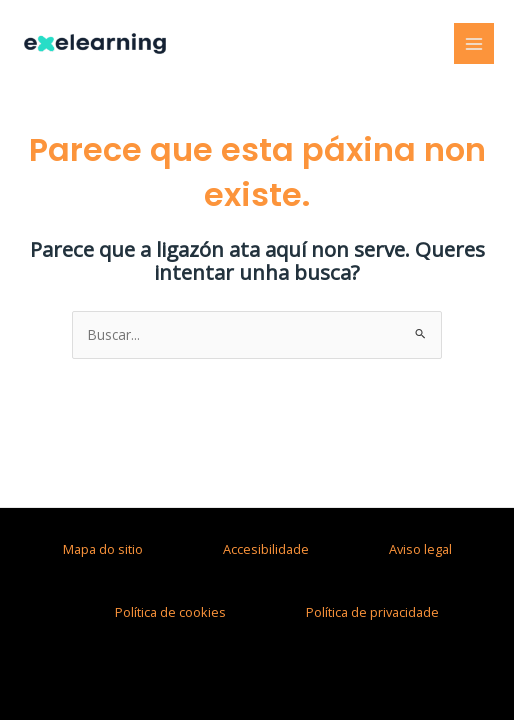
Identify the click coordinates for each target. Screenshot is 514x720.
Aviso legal (420, 549)
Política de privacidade (372, 612)
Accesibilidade (266, 549)
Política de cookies (170, 612)
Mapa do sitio (103, 549)
